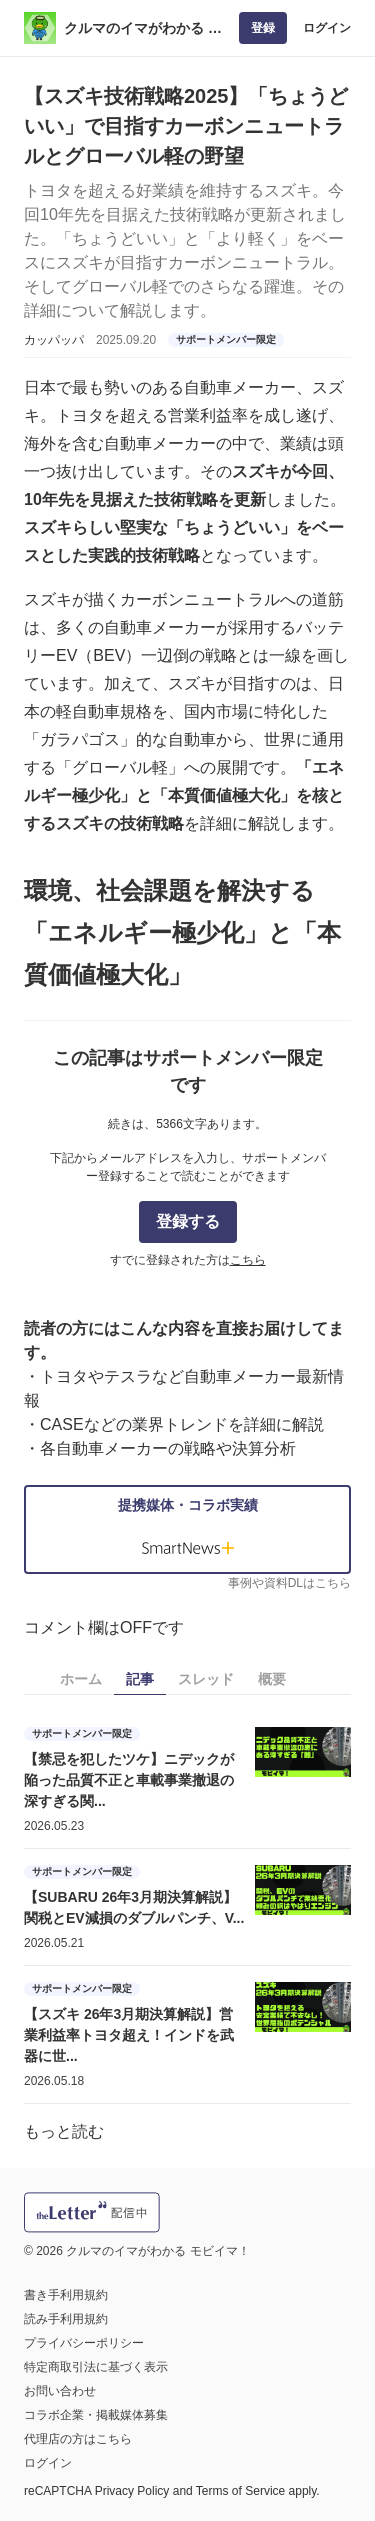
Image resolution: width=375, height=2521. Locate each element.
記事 (140, 1679)
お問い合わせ (60, 2391)
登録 (263, 28)
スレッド (206, 1679)
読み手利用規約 (66, 2319)
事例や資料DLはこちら (289, 1583)
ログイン (327, 28)
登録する (188, 1221)
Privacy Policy (132, 2491)
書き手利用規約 (66, 2295)
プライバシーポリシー (84, 2343)
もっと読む (64, 2131)
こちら (248, 1260)
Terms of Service (240, 2491)
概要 (272, 1679)
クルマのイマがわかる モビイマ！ (143, 29)
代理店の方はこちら (78, 2439)
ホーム (81, 1679)
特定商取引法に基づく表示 (96, 2367)
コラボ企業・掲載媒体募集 (96, 2415)
